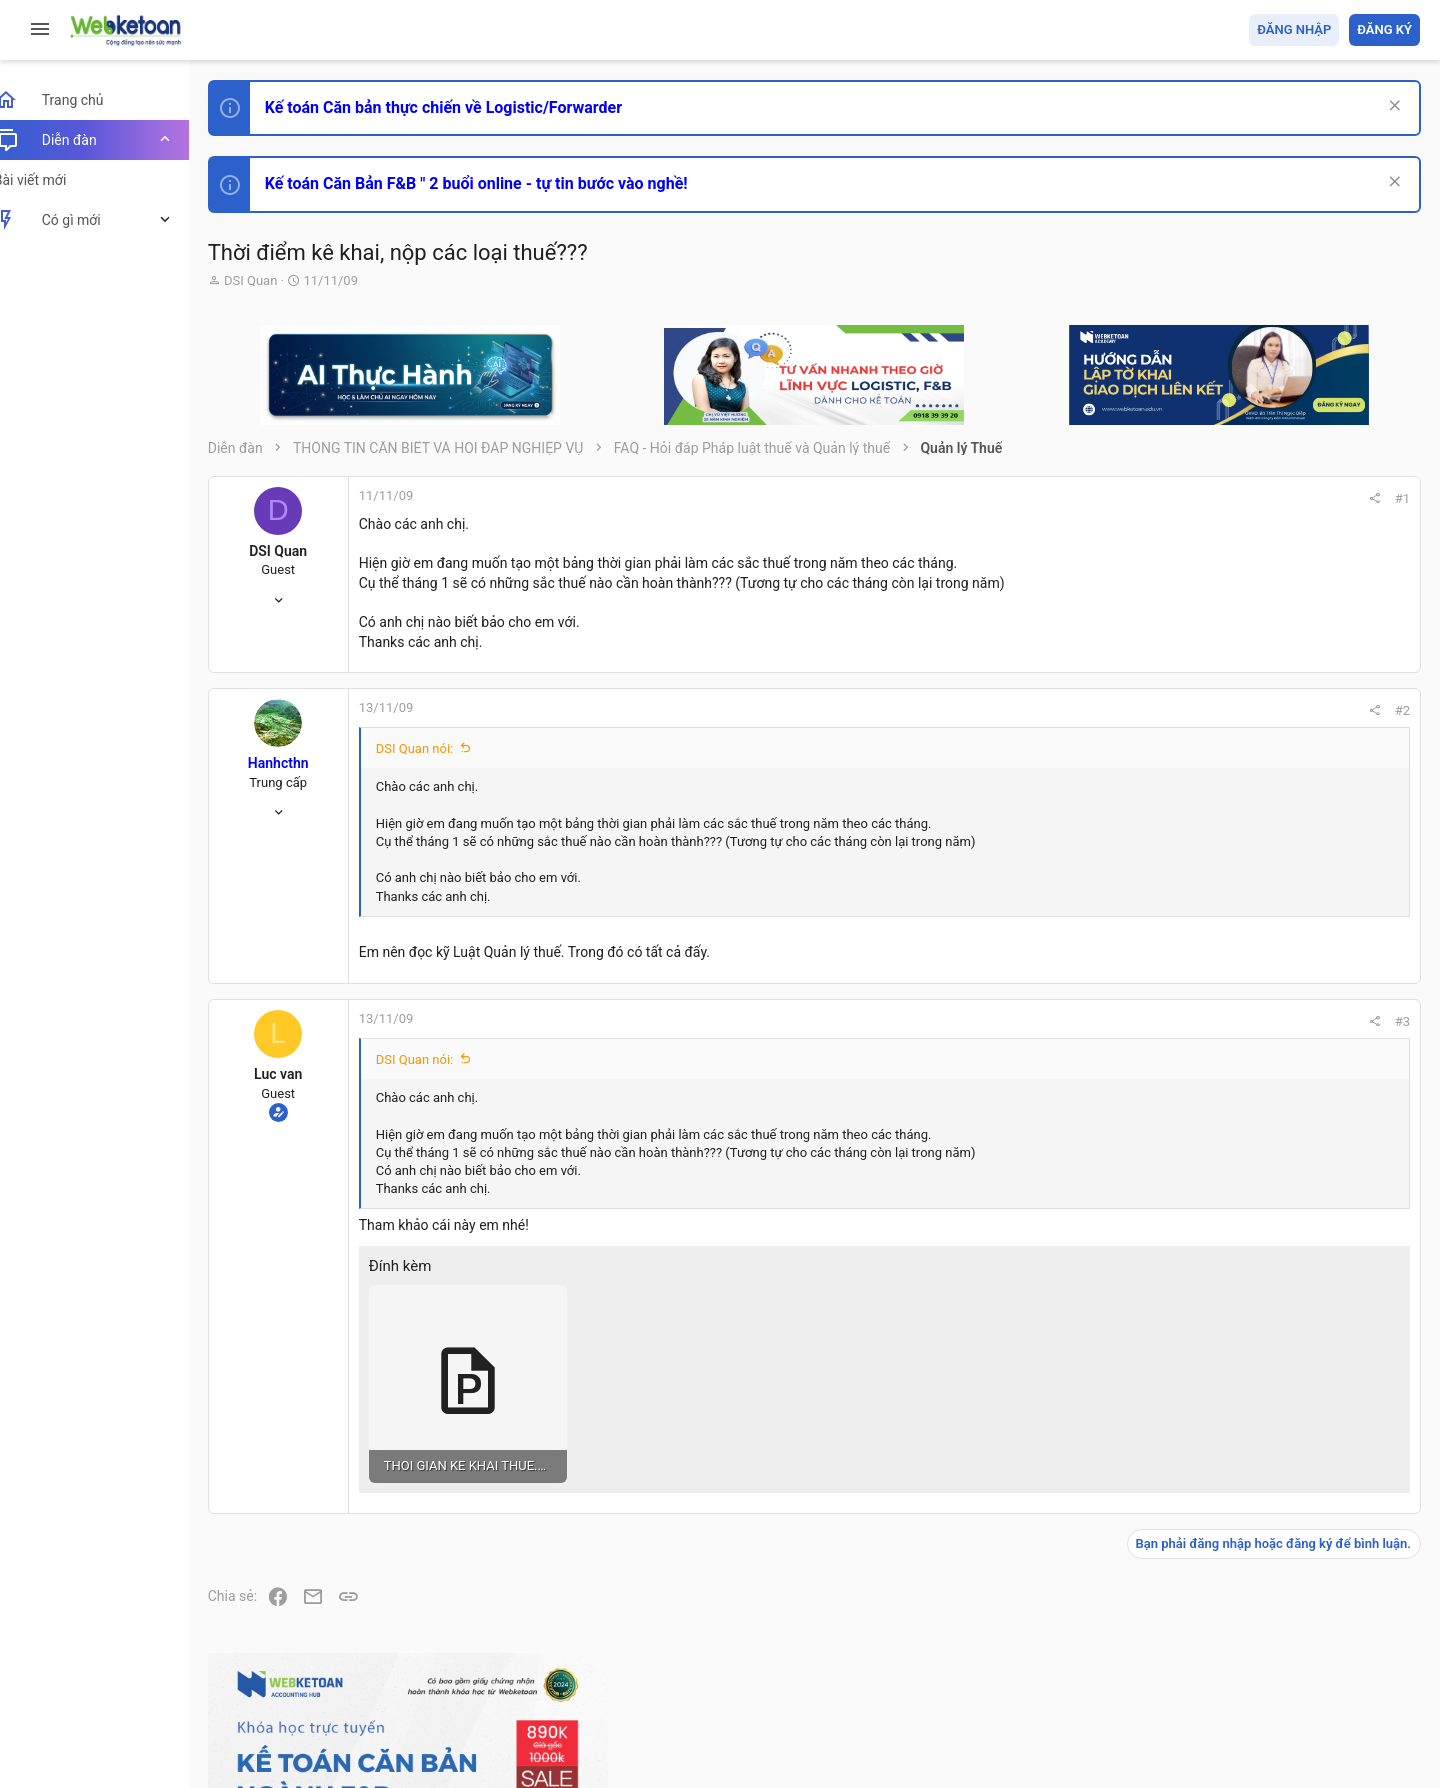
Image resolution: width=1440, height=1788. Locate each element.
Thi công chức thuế (1279, 1353)
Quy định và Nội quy (1085, 1657)
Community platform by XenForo (405, 1707)
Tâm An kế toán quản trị (1264, 1459)
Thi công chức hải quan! (1298, 945)
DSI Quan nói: (437, 748)
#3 (1131, 1021)
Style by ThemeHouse (298, 1743)
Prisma (256, 1657)
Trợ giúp (1269, 1657)
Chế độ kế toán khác (1282, 1242)
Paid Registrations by (393, 1725)
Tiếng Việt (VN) (353, 1657)
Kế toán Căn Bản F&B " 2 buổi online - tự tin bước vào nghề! (498, 183)
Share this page (1295, 1570)
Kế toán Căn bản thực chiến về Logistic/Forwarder (465, 107)
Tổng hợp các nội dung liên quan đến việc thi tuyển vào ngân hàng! (1308, 1167)
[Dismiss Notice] (1391, 107)
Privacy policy (1193, 1657)
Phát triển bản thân (1278, 908)
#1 (1131, 498)
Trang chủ (1333, 1657)
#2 (1131, 710)
